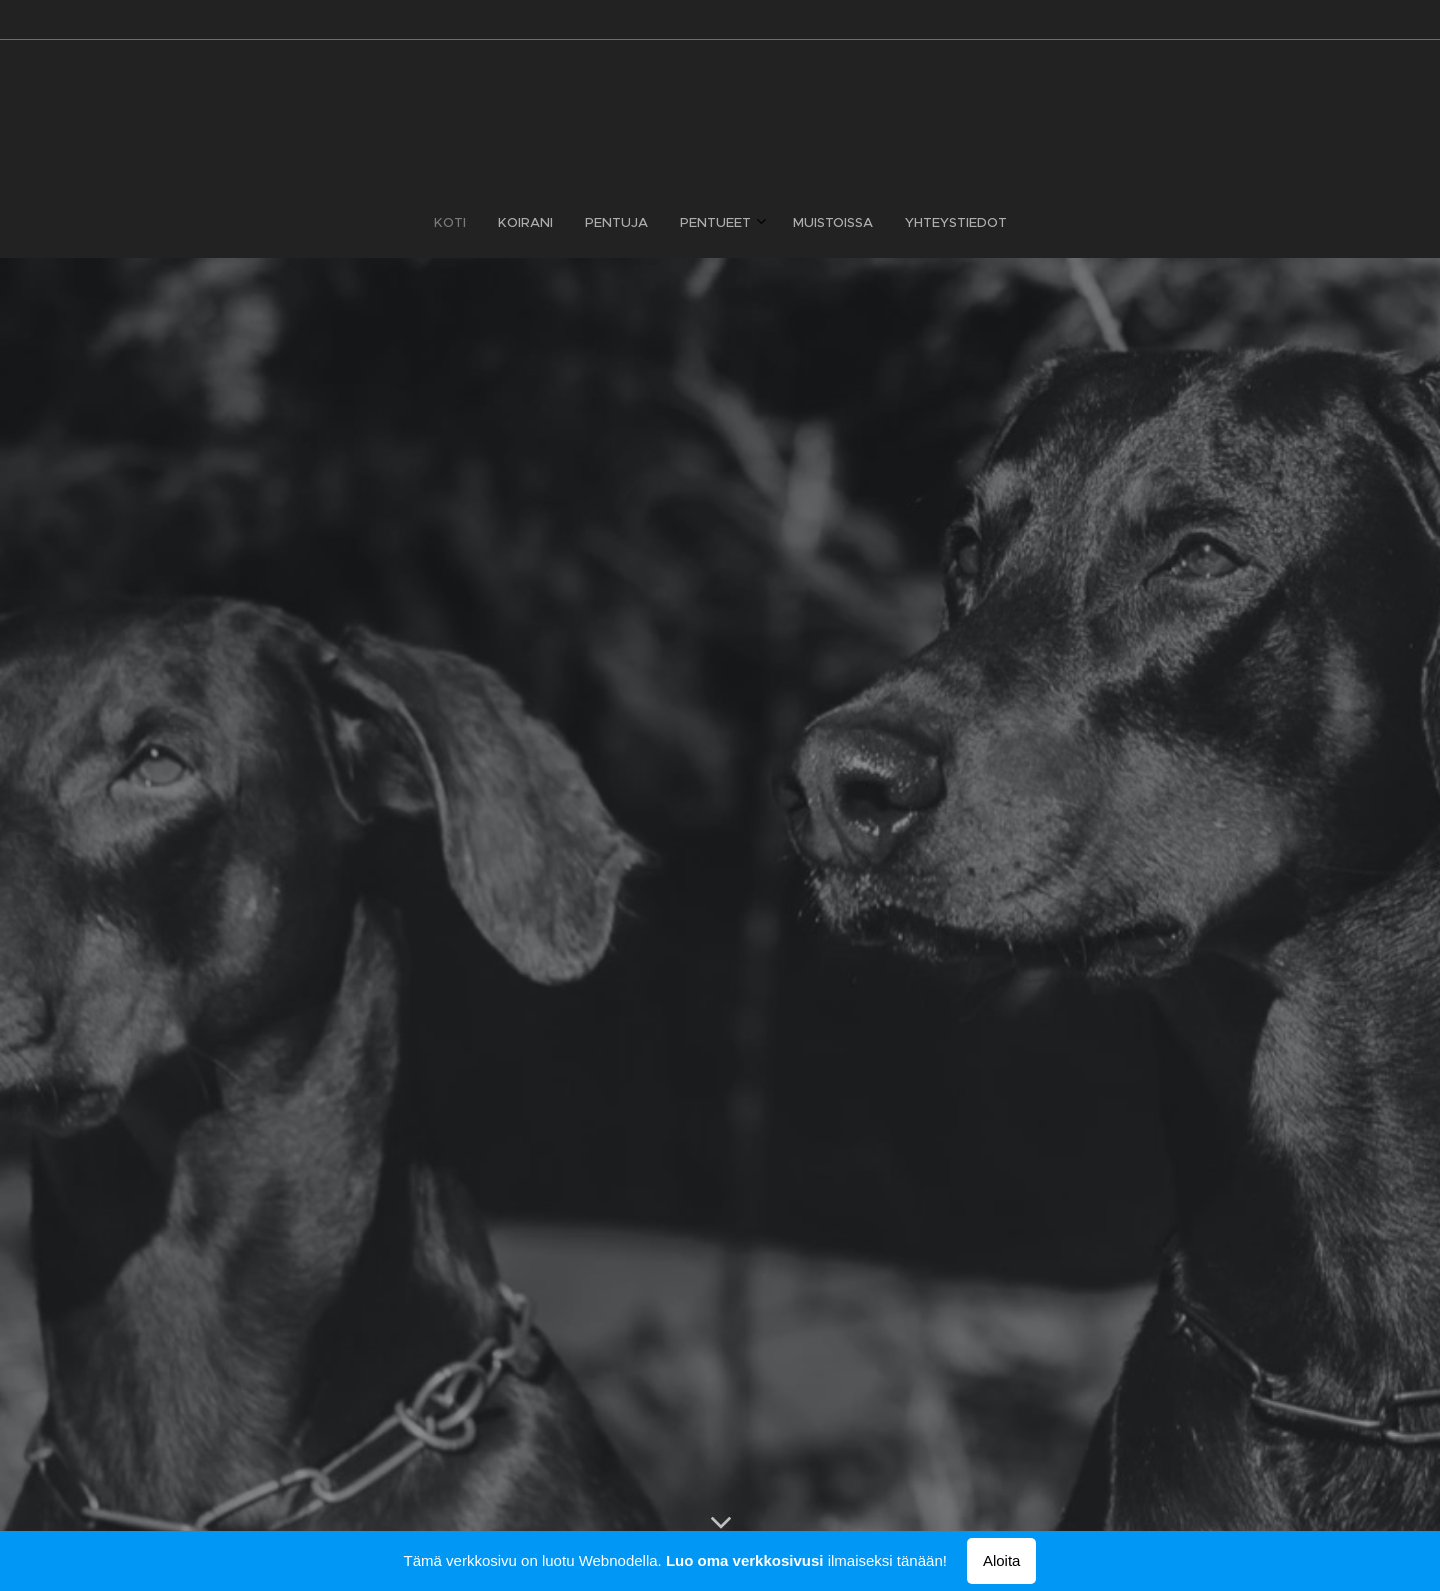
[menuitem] (643, 223)
